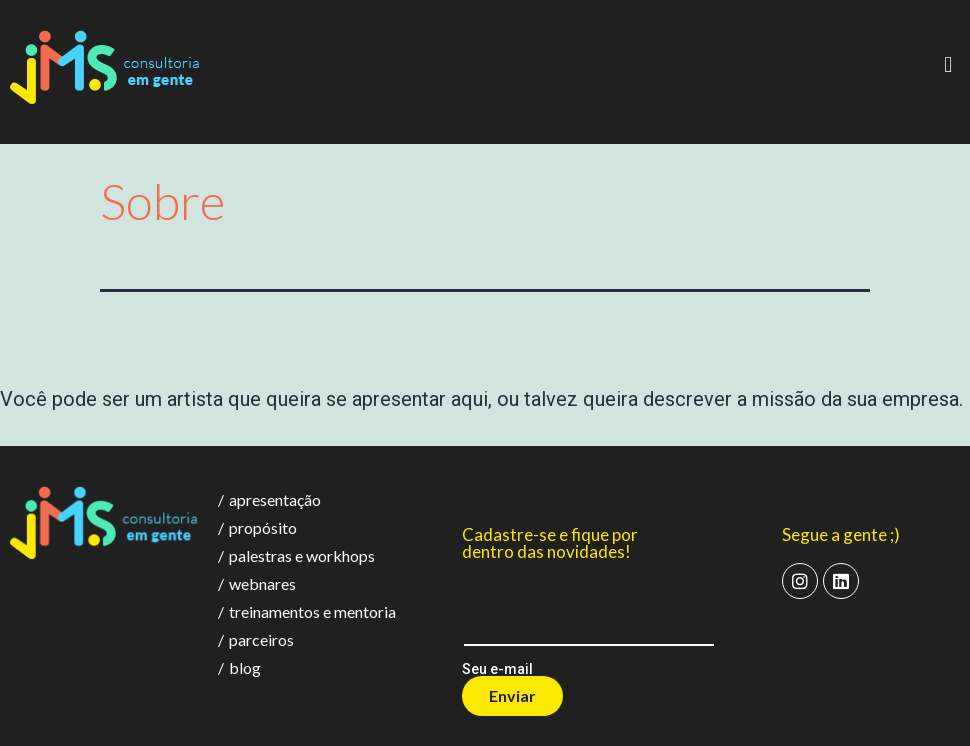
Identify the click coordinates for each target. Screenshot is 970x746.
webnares (257, 583)
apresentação (269, 499)
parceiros (256, 639)
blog (239, 667)
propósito (257, 527)
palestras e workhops (296, 555)
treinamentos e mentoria (307, 611)
